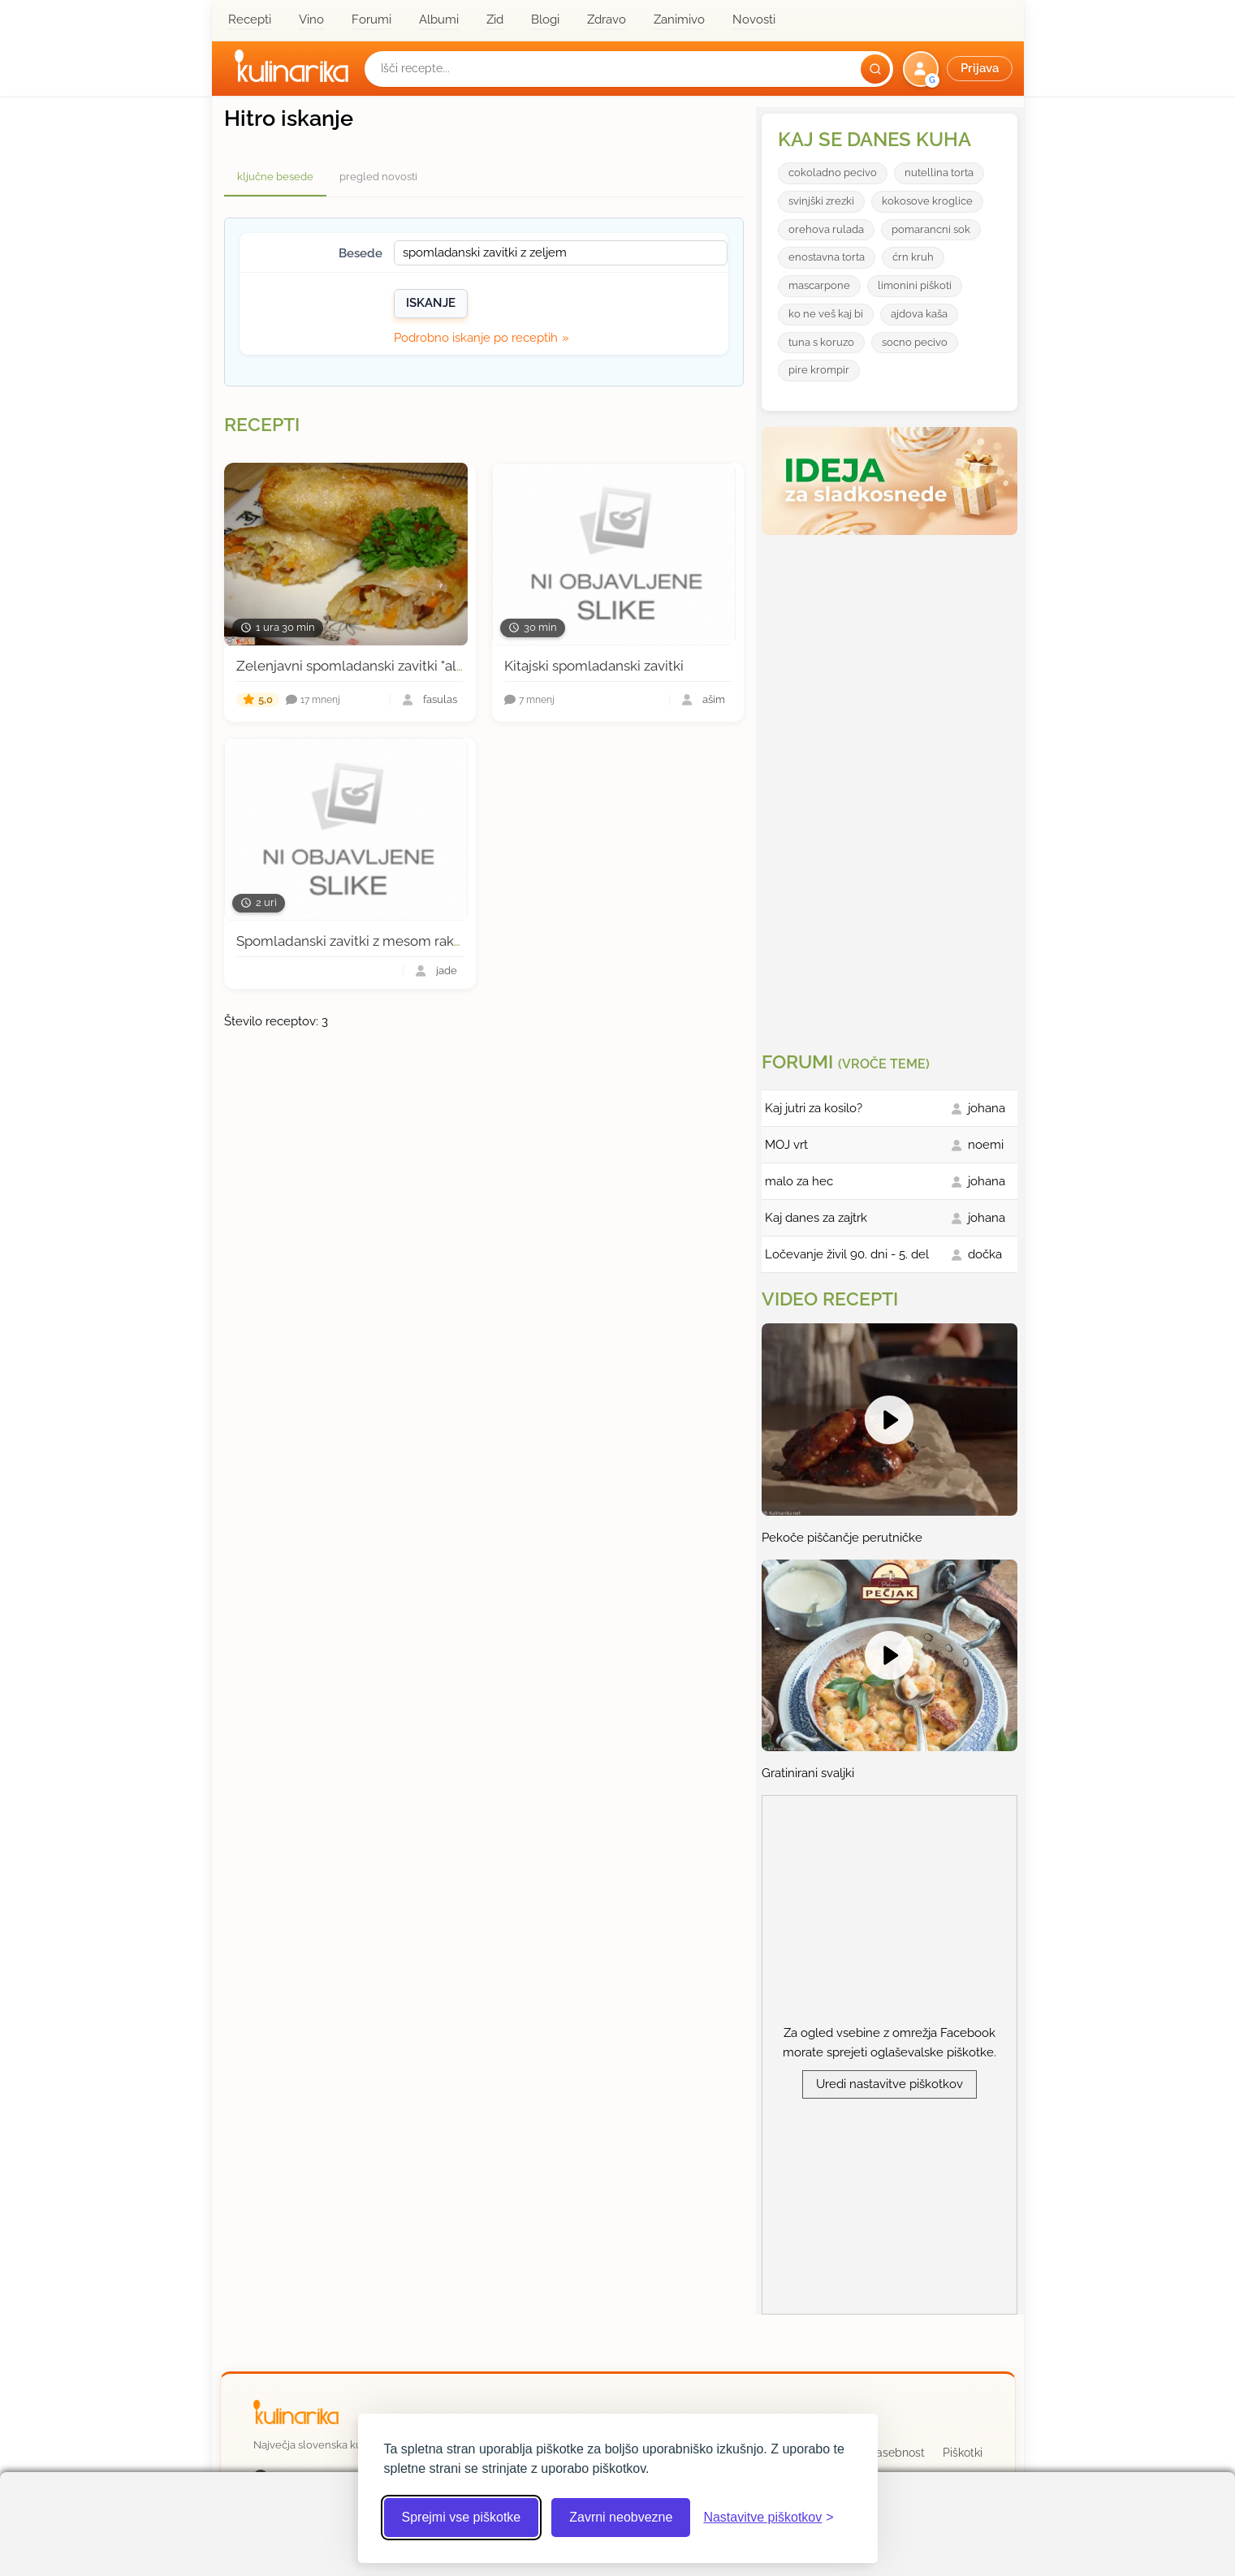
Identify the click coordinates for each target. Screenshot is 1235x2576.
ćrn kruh (913, 257)
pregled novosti (378, 176)
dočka (985, 1254)
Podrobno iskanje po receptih (476, 337)
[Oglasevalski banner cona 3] (891, 786)
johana (986, 1108)
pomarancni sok (931, 229)
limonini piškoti (915, 285)
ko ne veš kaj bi (825, 314)
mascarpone (819, 285)
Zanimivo (679, 19)
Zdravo (606, 19)
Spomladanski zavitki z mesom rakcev (356, 941)
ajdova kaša (919, 314)
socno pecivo (915, 342)
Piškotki (962, 2452)
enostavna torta (826, 257)
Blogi (545, 19)
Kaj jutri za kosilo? (813, 1108)
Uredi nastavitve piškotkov (889, 2084)
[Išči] (875, 69)
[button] (959, 69)
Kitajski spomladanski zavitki (594, 666)
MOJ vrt (786, 1144)
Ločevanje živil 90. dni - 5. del (847, 1254)
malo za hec (799, 1181)
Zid (494, 19)
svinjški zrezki (821, 201)
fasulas (440, 700)
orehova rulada (826, 229)
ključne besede (275, 176)
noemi (986, 1144)
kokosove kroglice (927, 201)
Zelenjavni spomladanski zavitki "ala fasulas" (376, 666)
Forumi (371, 19)
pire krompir (818, 370)
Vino (311, 19)
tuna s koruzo (821, 342)
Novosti (753, 19)
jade (446, 971)
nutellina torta (939, 172)
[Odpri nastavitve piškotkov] (768, 2517)
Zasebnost (897, 2452)
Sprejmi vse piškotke (461, 2517)
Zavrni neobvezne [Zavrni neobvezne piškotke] (620, 2517)
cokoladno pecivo (832, 172)
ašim (713, 700)
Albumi (439, 19)
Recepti (249, 19)
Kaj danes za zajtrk (816, 1217)
